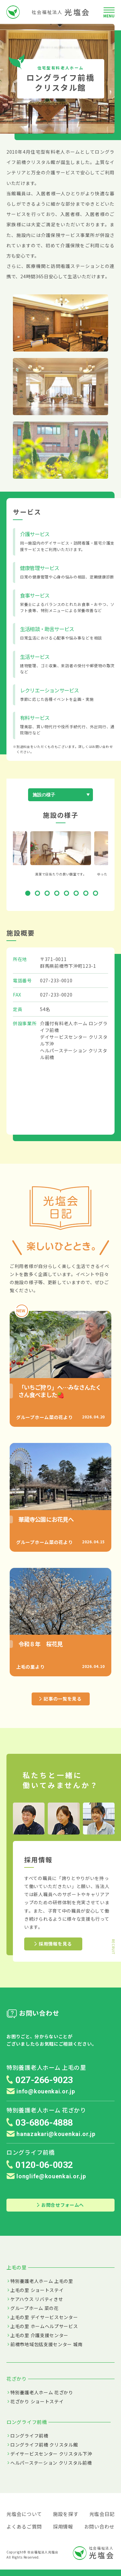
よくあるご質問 (24, 2526)
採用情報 (63, 2526)
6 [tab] (77, 894)
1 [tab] (29, 894)
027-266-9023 (44, 2080)
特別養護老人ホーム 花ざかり (41, 2392)
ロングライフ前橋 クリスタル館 (44, 2444)
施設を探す (65, 2513)
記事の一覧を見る (60, 1698)
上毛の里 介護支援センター (39, 2335)
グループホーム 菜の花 (34, 2308)
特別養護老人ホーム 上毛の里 (41, 2281)
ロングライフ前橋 (29, 2435)
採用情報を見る (53, 1943)
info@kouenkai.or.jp (40, 2091)
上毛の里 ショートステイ (37, 2290)
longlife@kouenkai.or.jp (46, 2176)
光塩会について (24, 2513)
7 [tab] (87, 894)
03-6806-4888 (44, 2122)
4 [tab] (58, 894)
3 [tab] (48, 894)
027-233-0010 (56, 980)
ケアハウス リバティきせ (36, 2299)
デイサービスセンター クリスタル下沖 (51, 2453)
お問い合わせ (99, 2526)
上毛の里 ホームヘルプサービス (44, 2326)
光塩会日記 (102, 2513)
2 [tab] (39, 894)
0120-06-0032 (44, 2165)
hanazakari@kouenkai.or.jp (51, 2134)
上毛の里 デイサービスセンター (44, 2317)
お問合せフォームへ (60, 2205)
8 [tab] (97, 894)
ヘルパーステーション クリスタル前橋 (51, 2462)
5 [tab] (68, 894)
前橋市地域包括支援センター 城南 (46, 2344)
